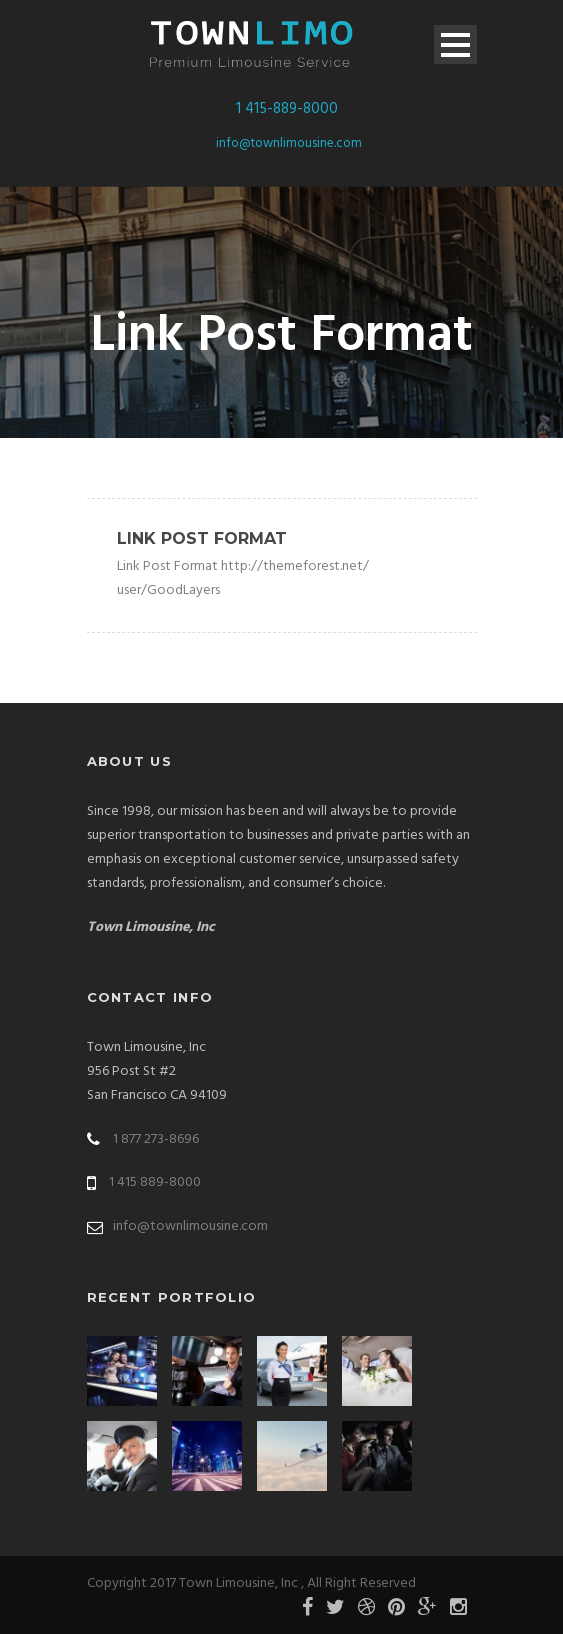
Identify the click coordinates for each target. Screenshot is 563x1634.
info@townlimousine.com (289, 143)
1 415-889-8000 (287, 109)
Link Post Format (202, 538)
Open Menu (455, 44)
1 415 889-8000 (155, 1182)
